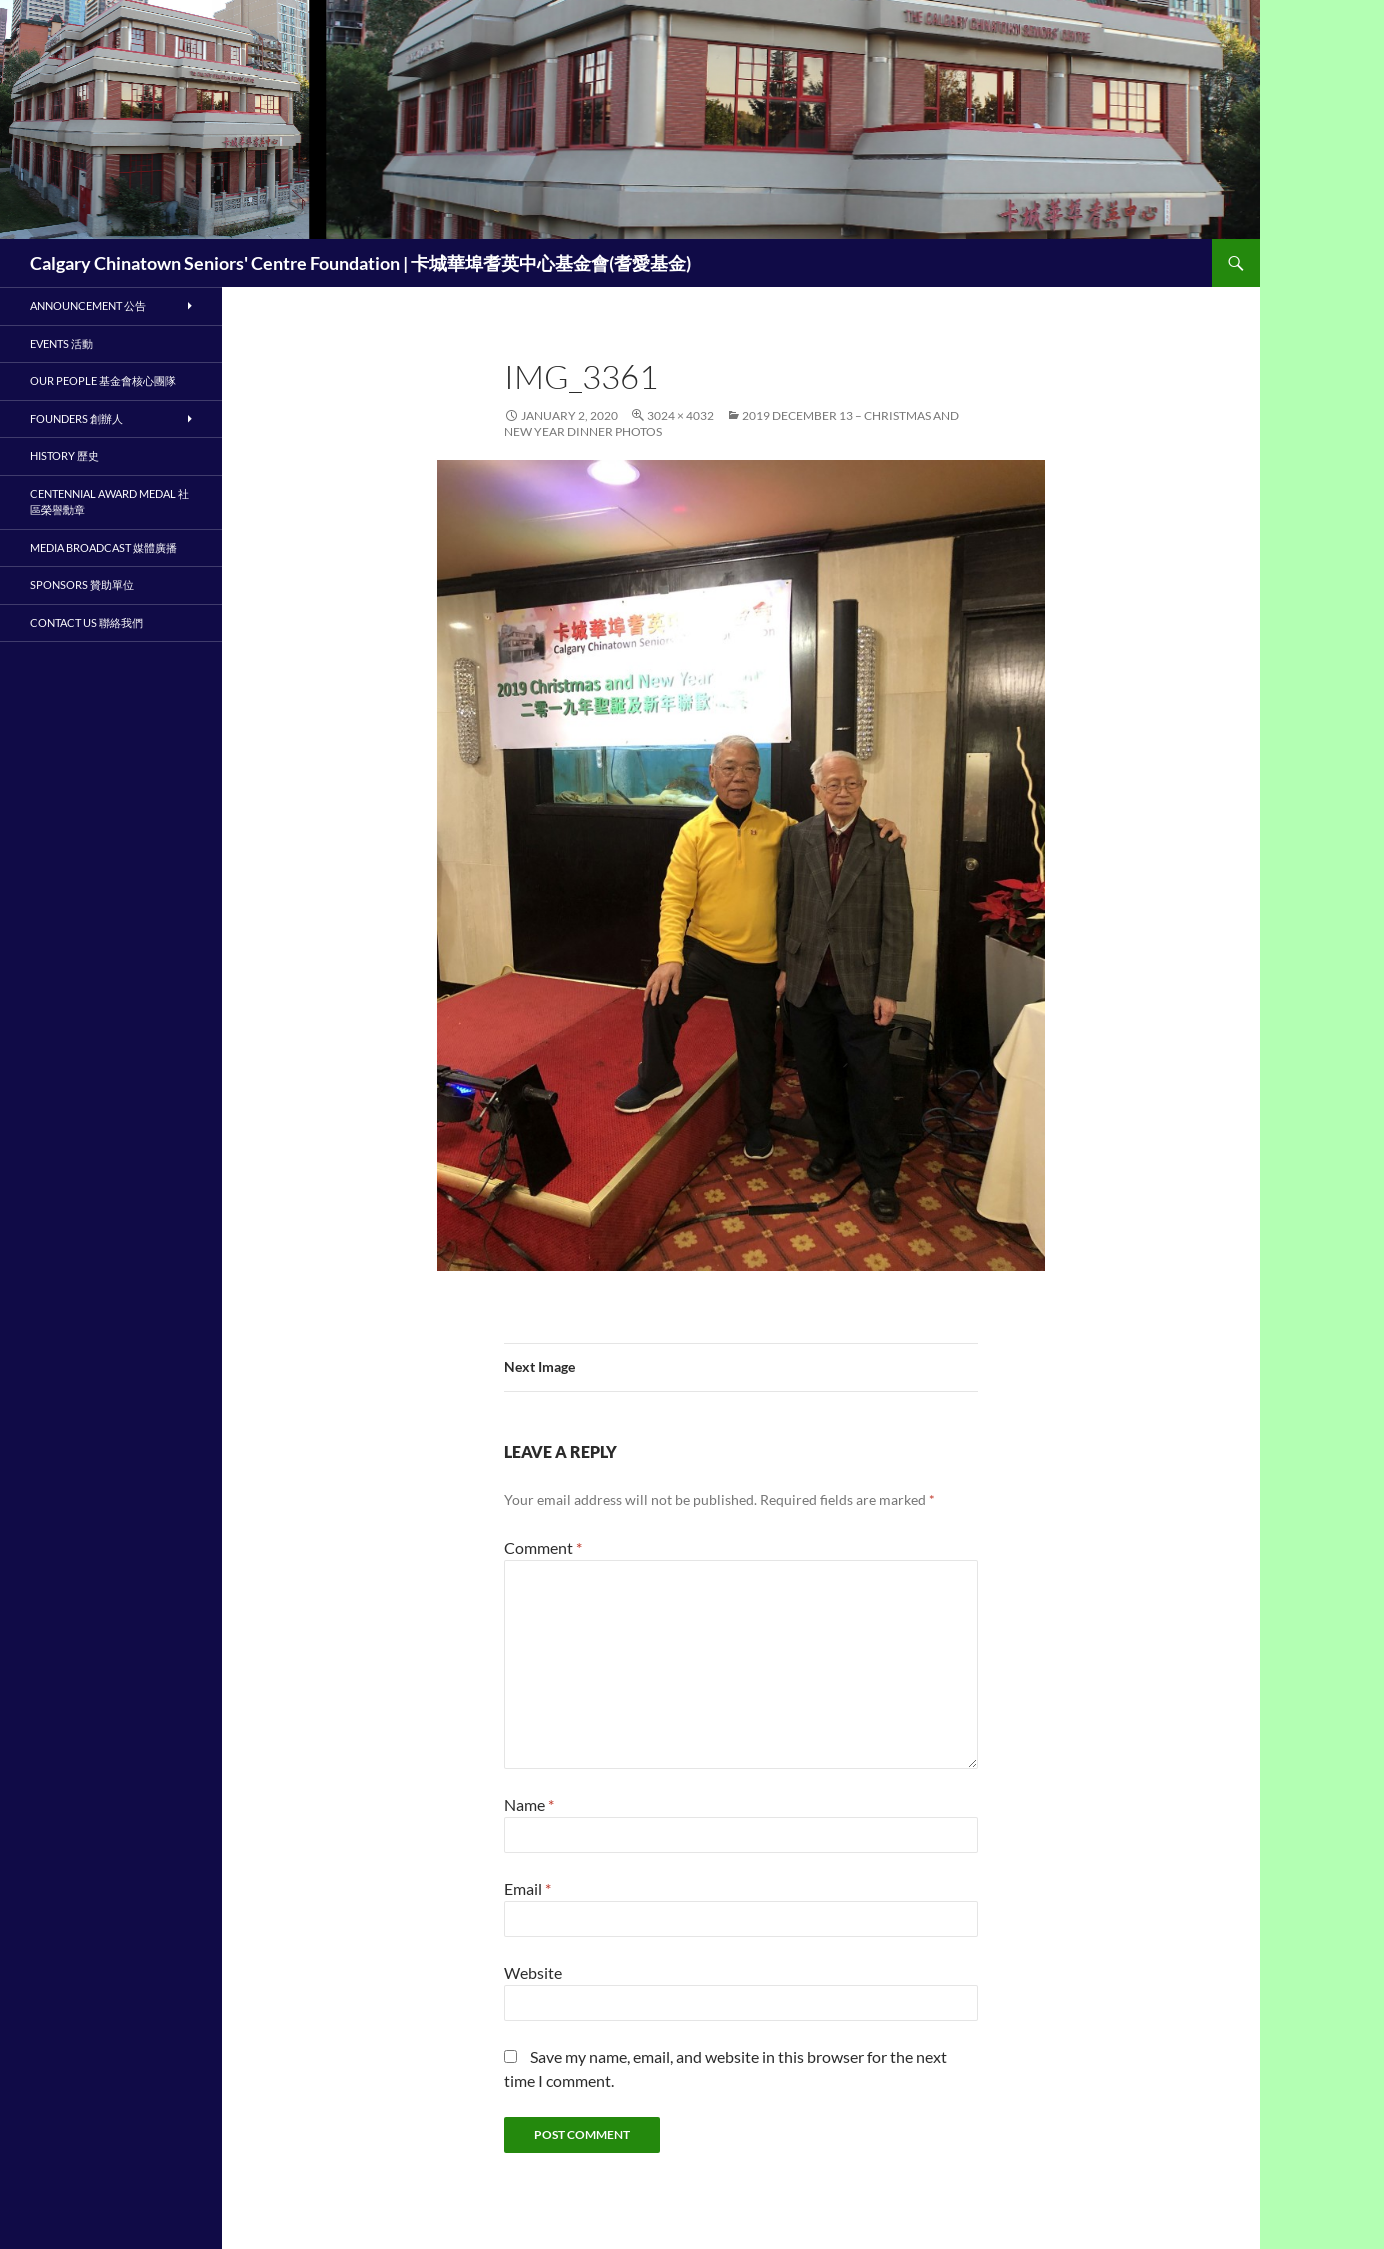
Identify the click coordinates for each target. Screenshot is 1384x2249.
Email (527, 1888)
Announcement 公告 (88, 305)
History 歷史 (64, 455)
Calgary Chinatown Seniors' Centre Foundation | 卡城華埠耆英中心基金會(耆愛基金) (360, 263)
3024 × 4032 (680, 415)
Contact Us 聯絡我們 (86, 622)
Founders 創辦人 (76, 418)
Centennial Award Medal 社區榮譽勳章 (109, 502)
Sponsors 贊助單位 (82, 584)
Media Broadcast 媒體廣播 (103, 547)
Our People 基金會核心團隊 (103, 380)
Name (529, 1804)
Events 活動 (61, 343)
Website (533, 1972)
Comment (543, 1547)
